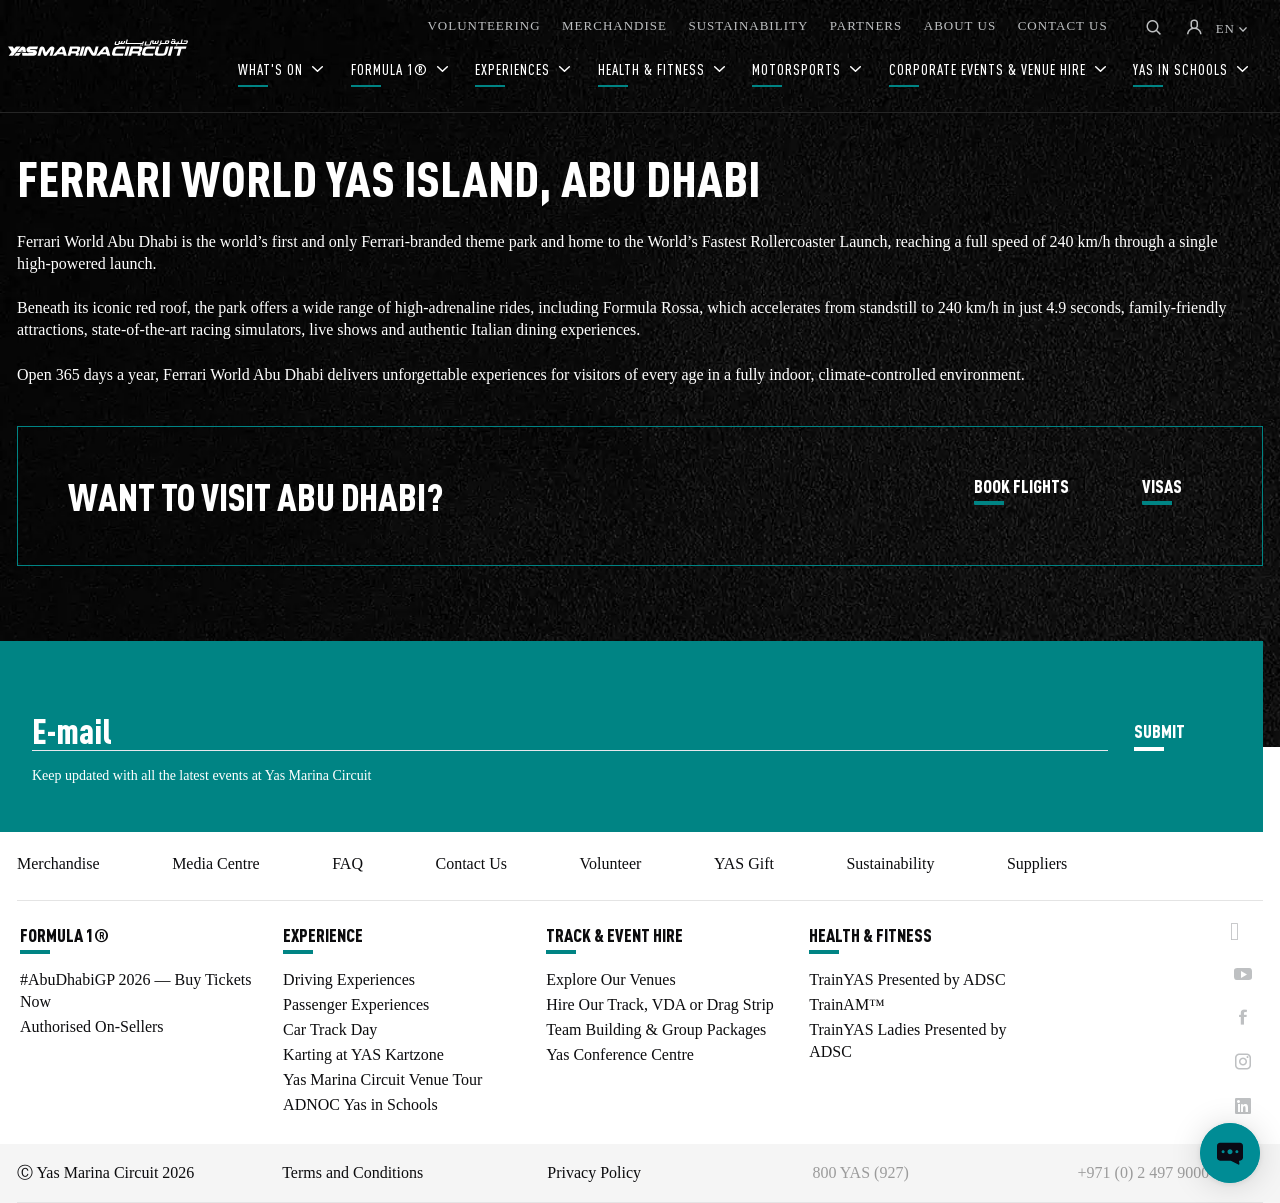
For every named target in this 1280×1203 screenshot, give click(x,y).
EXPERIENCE (323, 935)
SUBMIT (1159, 730)
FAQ (347, 863)
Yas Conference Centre (620, 1054)
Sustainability (890, 863)
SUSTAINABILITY (748, 25)
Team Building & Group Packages (656, 1029)
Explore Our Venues (610, 979)
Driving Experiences (349, 979)
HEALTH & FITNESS (653, 69)
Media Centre (216, 863)
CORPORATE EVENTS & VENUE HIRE (989, 69)
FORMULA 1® (391, 69)
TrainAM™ (847, 1004)
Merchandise (58, 863)
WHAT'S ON (272, 69)
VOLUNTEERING (483, 25)
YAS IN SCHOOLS (1182, 69)
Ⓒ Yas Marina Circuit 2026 (105, 1172)
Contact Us (471, 863)
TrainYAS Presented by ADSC (907, 979)
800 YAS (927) (860, 1172)
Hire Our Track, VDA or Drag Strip (660, 1004)
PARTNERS (866, 25)
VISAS (1162, 487)
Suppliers (1037, 863)
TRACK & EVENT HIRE (614, 935)
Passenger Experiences (356, 1004)
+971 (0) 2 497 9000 (1144, 1172)
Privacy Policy (594, 1172)
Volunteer (610, 863)
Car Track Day (330, 1029)
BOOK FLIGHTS (1021, 487)
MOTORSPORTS (798, 69)
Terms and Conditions (352, 1172)
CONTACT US (1063, 25)
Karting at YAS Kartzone (363, 1054)
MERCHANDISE (614, 25)
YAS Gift (744, 863)
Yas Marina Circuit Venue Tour (382, 1079)
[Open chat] (1230, 1153)
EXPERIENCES (514, 69)
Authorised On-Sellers (92, 1026)
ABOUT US (960, 25)
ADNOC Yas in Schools (360, 1104)
